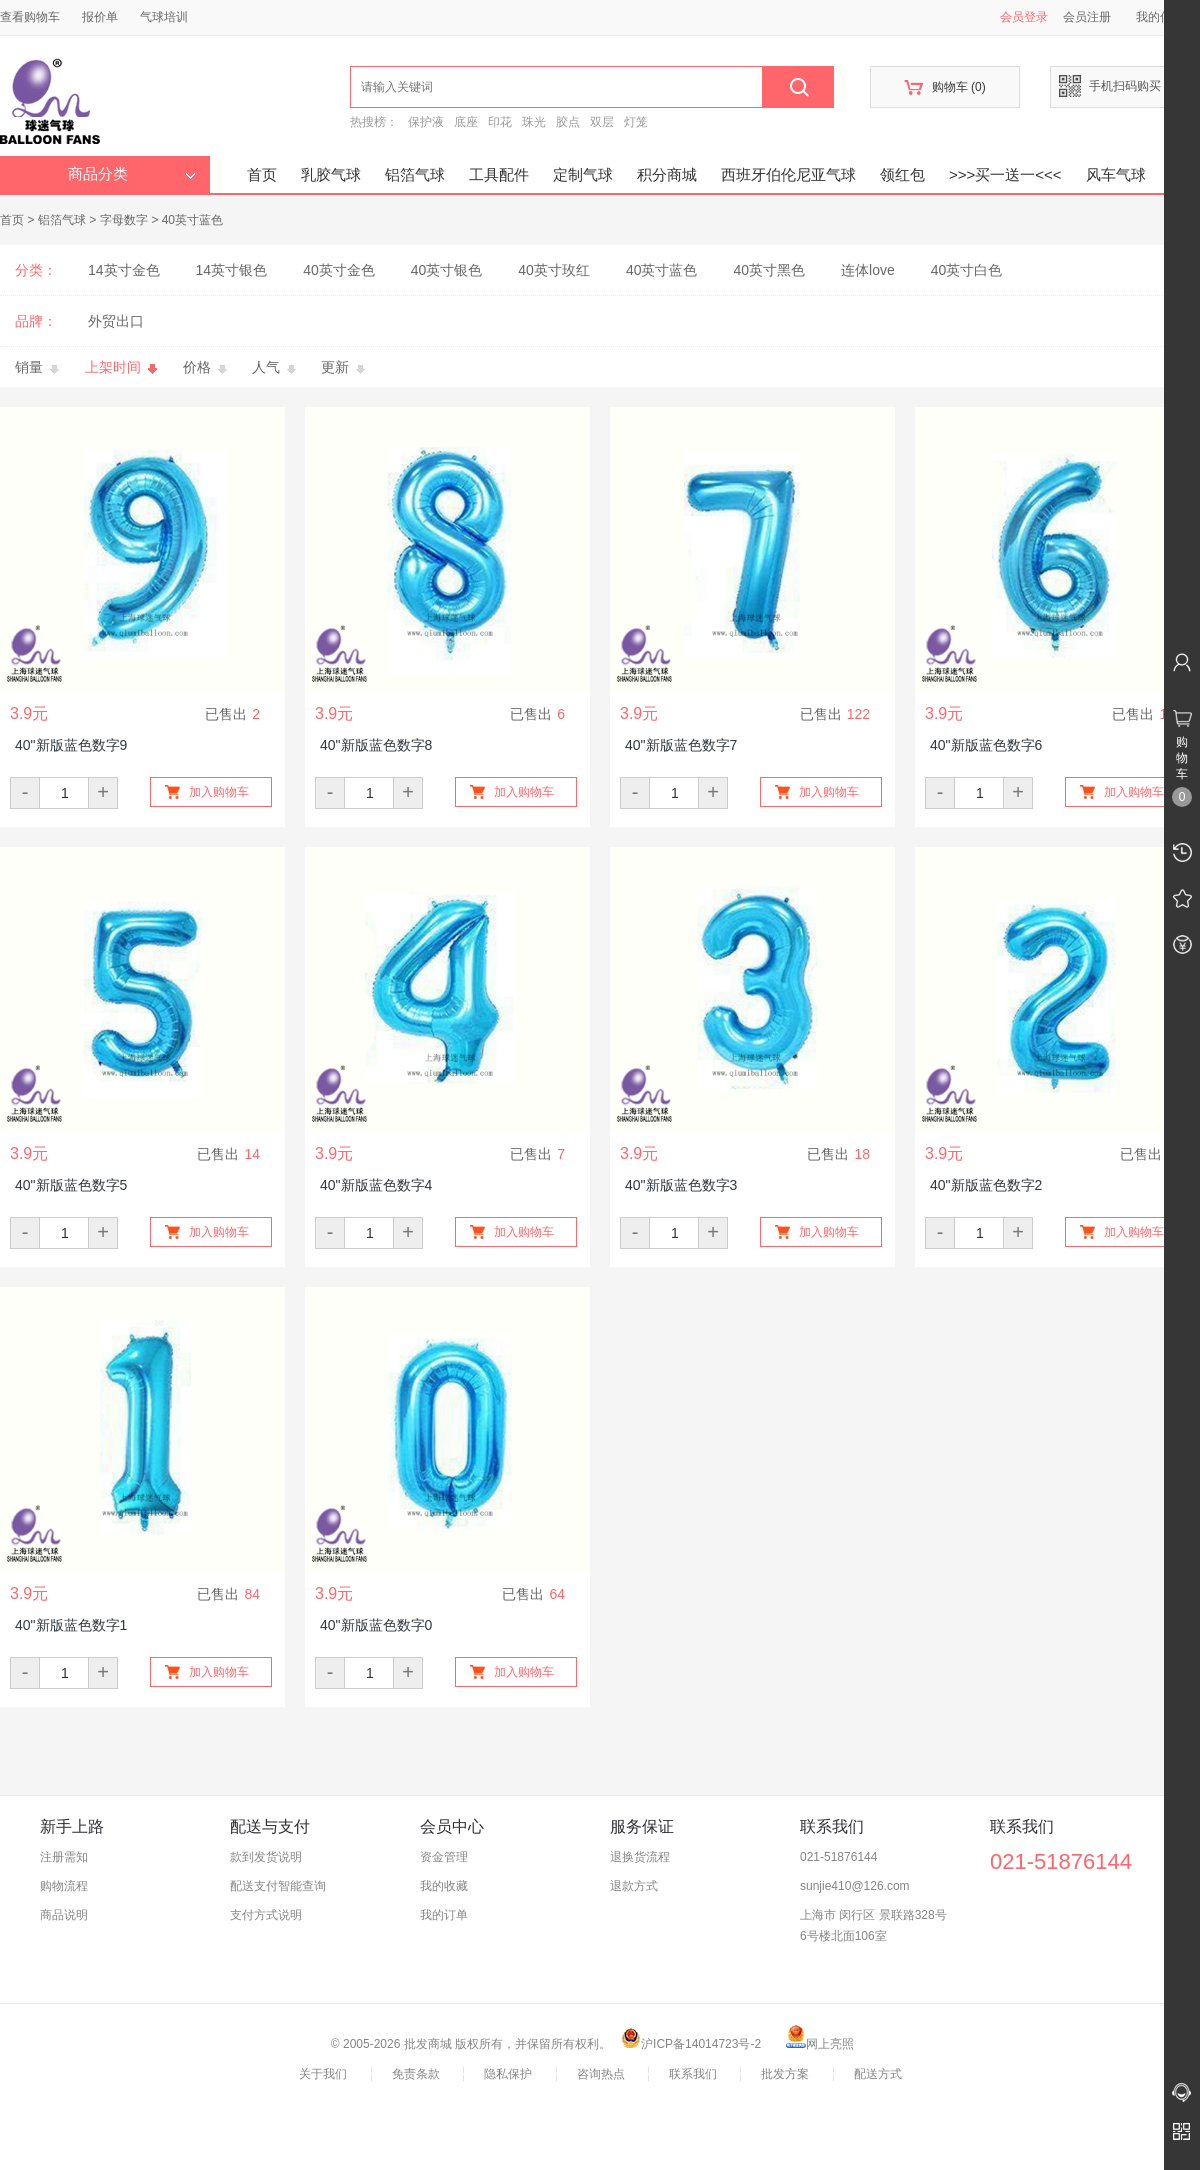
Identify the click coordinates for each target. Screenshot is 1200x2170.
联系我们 (693, 2074)
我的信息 (1167, 17)
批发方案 (785, 2074)
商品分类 (132, 174)
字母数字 (124, 220)
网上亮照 (820, 2044)
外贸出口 (116, 321)
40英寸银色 (447, 270)
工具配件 (499, 174)
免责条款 (416, 2074)
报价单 (100, 17)
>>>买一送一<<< (1005, 174)
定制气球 (583, 174)
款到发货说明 (266, 1857)
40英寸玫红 (554, 270)
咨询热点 (601, 2074)
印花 (500, 122)
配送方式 (878, 2074)
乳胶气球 (331, 174)
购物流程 (64, 1886)
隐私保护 (508, 2074)
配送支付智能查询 (278, 1886)
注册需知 (64, 1857)
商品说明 (64, 1915)
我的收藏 (444, 1886)
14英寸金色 (124, 270)
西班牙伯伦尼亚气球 (788, 174)
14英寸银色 (232, 270)
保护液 (426, 122)
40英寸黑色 (769, 270)
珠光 (534, 122)
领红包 (902, 174)
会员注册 (1087, 17)
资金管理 (444, 1857)
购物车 (944, 87)
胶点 (568, 122)
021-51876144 (838, 1857)
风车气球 (1116, 174)
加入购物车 (219, 792)
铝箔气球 (415, 174)
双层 (602, 122)
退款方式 (634, 1886)
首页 (262, 174)
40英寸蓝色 (192, 220)
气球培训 (164, 17)
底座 (466, 122)
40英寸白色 (967, 270)
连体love (868, 270)
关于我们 (323, 2074)
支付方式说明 (266, 1915)
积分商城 (667, 174)
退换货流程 (640, 1857)
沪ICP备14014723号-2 (691, 2044)
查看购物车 (30, 17)
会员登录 (1024, 17)
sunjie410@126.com (855, 1886)
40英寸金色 (339, 270)
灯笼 (636, 122)
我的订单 (444, 1915)
